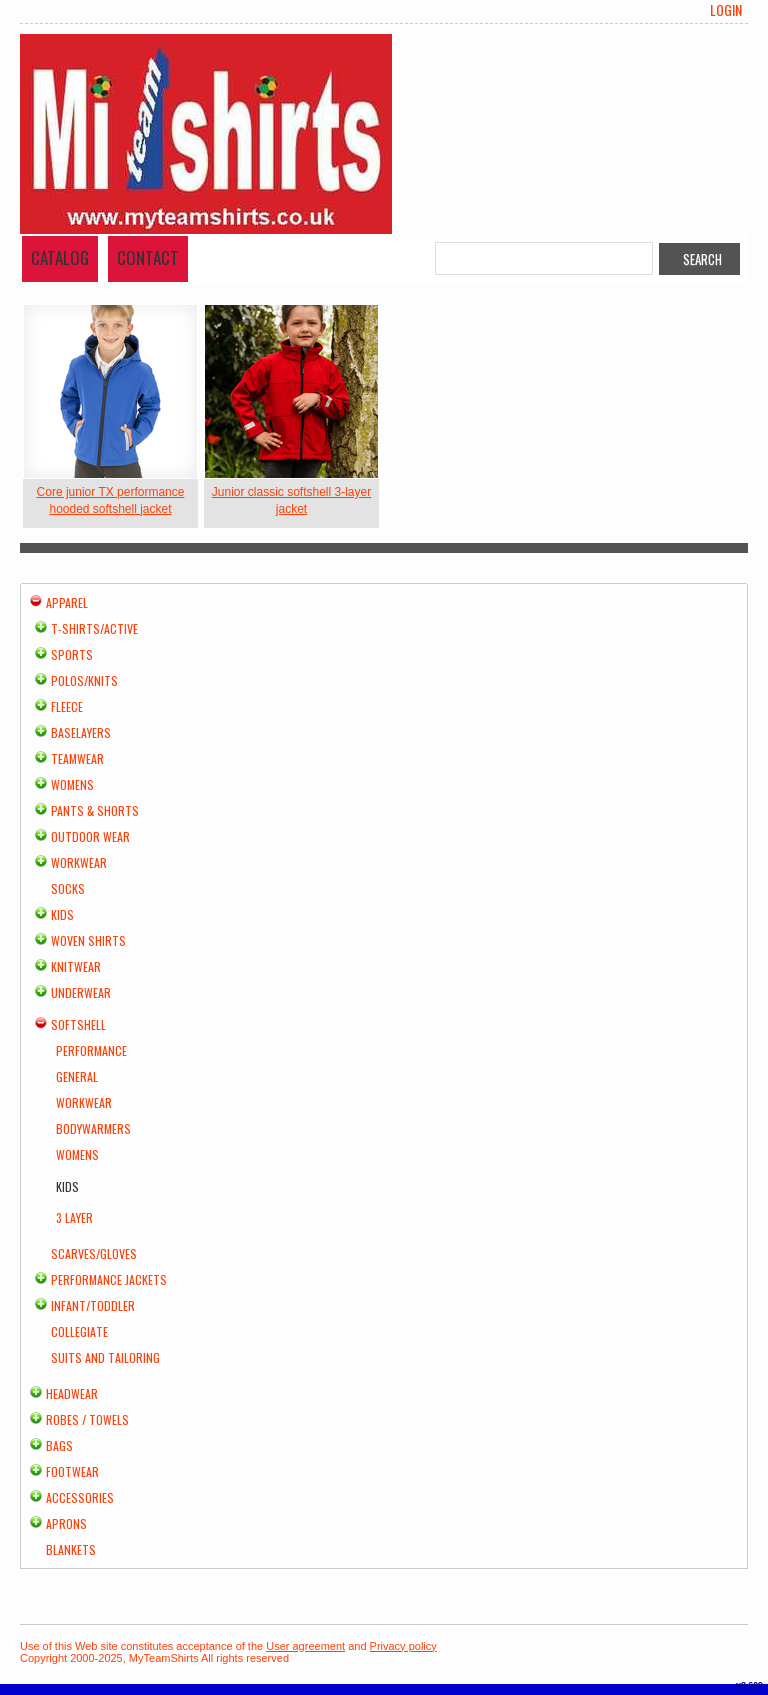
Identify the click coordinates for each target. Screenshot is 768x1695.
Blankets (71, 1549)
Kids (62, 914)
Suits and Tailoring (105, 1357)
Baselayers (81, 732)
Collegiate (79, 1331)
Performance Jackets (109, 1279)
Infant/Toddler (93, 1305)
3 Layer (74, 1217)
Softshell (78, 1024)
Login (726, 10)
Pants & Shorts (95, 810)
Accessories (80, 1497)
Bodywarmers (93, 1128)
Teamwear (77, 758)
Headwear (72, 1393)
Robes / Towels (87, 1419)
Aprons (66, 1523)
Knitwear (76, 966)
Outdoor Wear (90, 836)
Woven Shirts (88, 940)
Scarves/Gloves (94, 1253)
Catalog (60, 257)
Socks (68, 888)
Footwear (72, 1471)
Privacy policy (403, 1646)
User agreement (305, 1646)
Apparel (67, 602)
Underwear (81, 992)
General (77, 1076)
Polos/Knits (84, 680)
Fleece (67, 706)
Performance (91, 1050)
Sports (72, 654)
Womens (72, 784)
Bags (59, 1445)
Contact (148, 257)
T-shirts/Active (94, 628)
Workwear (79, 862)
